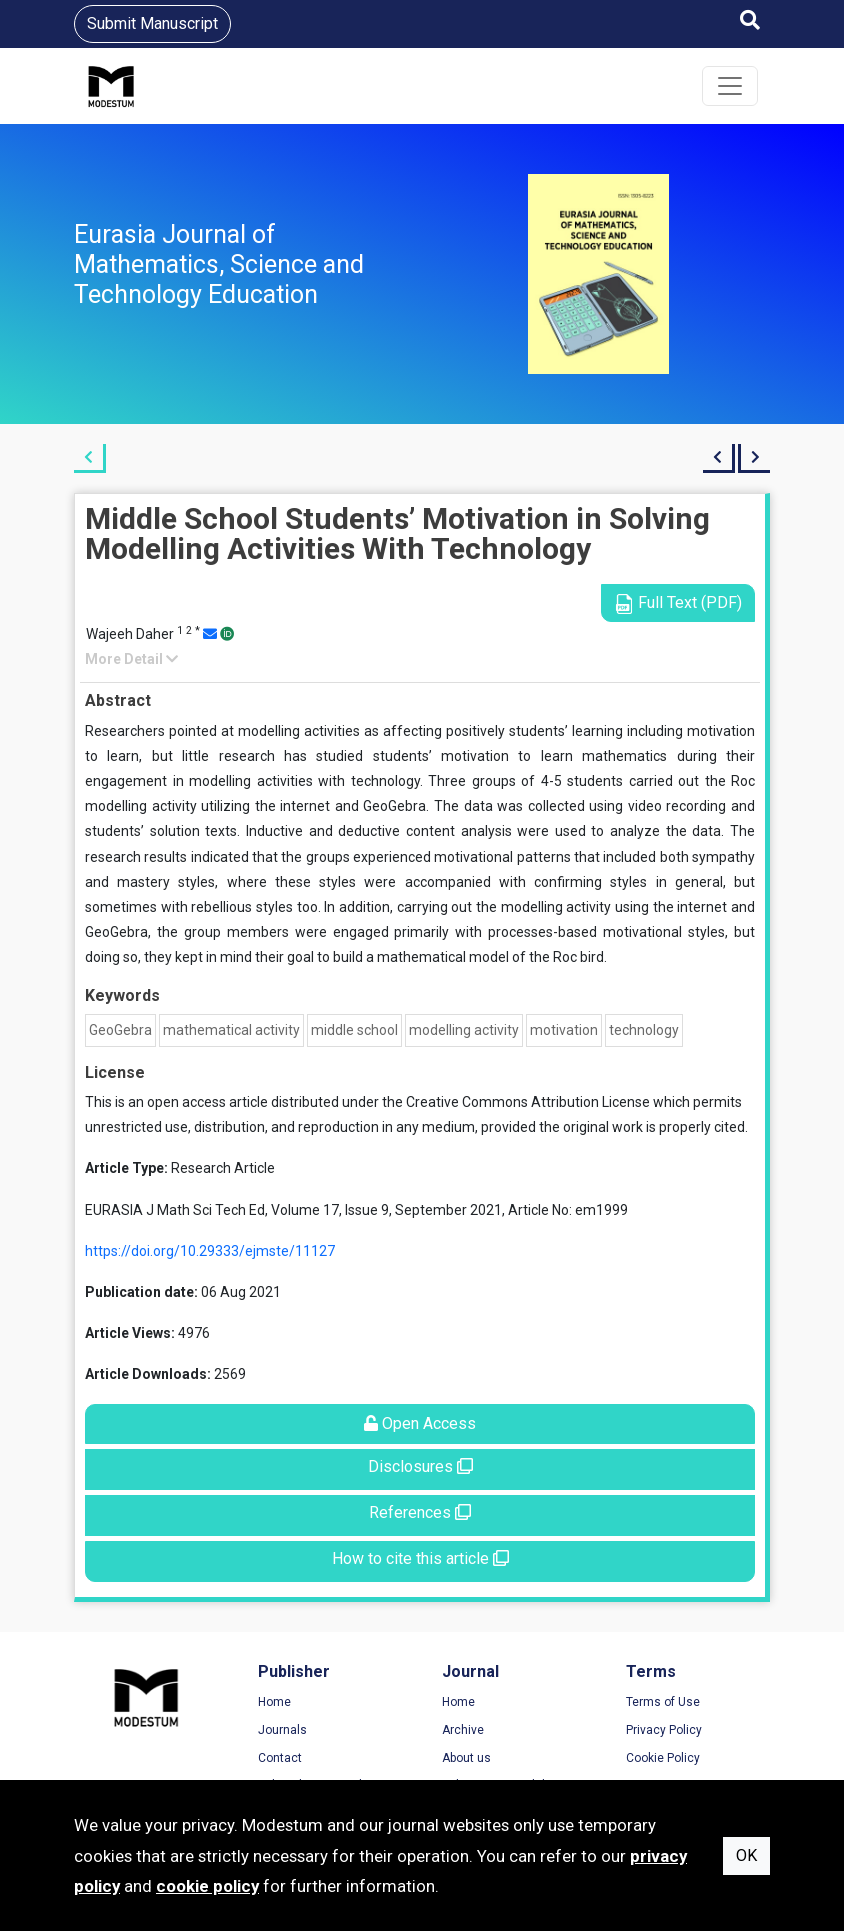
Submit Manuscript (152, 23)
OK (746, 1855)
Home (274, 1702)
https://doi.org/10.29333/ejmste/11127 (210, 1251)
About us (466, 1758)
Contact (280, 1758)
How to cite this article (420, 1558)
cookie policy (207, 1886)
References (420, 1512)
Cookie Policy (663, 1758)
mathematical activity (231, 1030)
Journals (282, 1730)
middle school (354, 1030)
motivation (564, 1030)
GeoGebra (120, 1030)
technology (644, 1030)
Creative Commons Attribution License (528, 1102)
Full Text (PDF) (678, 603)
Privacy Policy (664, 1730)
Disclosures (420, 1466)
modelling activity (464, 1030)
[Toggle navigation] (730, 86)
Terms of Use (663, 1702)
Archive (463, 1730)
